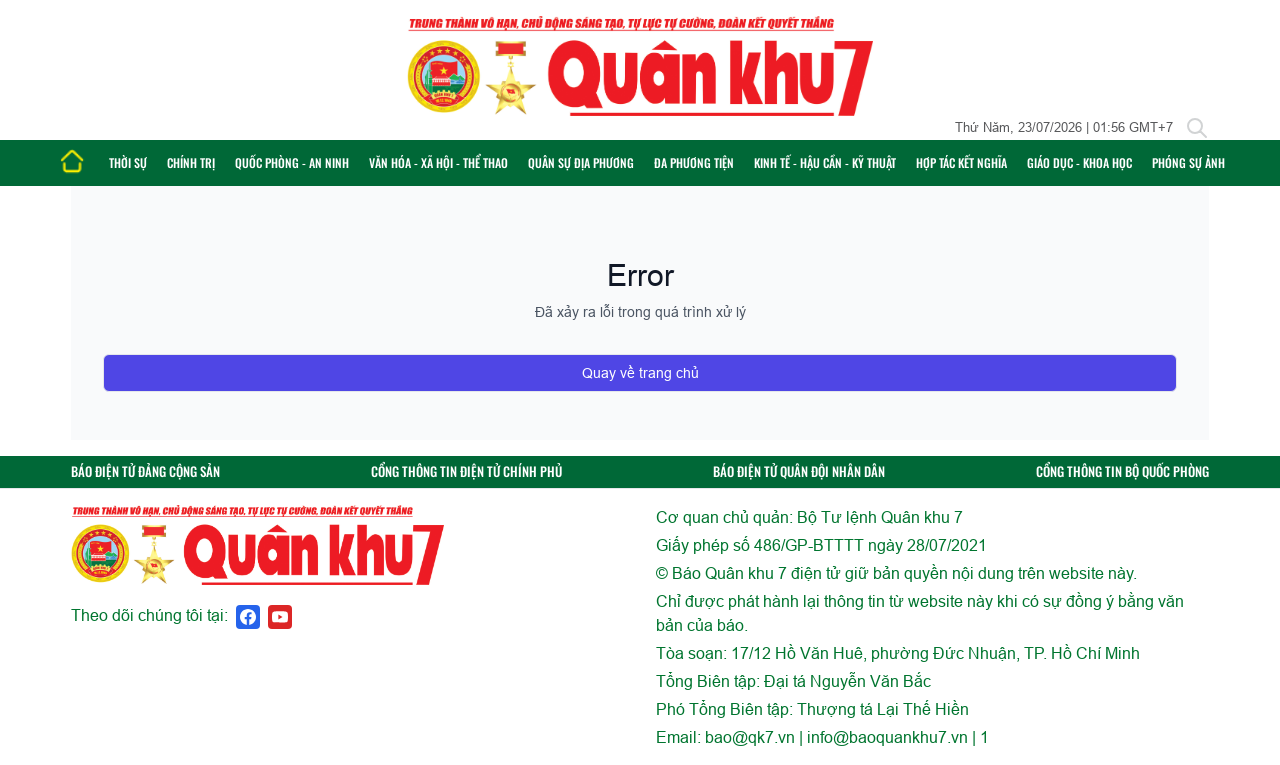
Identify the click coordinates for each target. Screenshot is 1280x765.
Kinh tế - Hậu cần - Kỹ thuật (825, 162)
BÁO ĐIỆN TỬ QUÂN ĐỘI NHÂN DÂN (799, 471)
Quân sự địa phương (581, 162)
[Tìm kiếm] (1197, 128)
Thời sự (128, 162)
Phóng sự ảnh (1188, 162)
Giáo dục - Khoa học (1079, 162)
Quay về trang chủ (640, 373)
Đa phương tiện (694, 162)
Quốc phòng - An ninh (292, 162)
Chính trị (191, 162)
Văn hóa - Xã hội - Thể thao (438, 162)
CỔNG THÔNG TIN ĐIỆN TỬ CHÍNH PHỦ (466, 471)
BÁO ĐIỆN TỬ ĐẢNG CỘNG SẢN (145, 471)
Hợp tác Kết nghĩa (961, 162)
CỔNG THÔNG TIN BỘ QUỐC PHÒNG (1122, 471)
